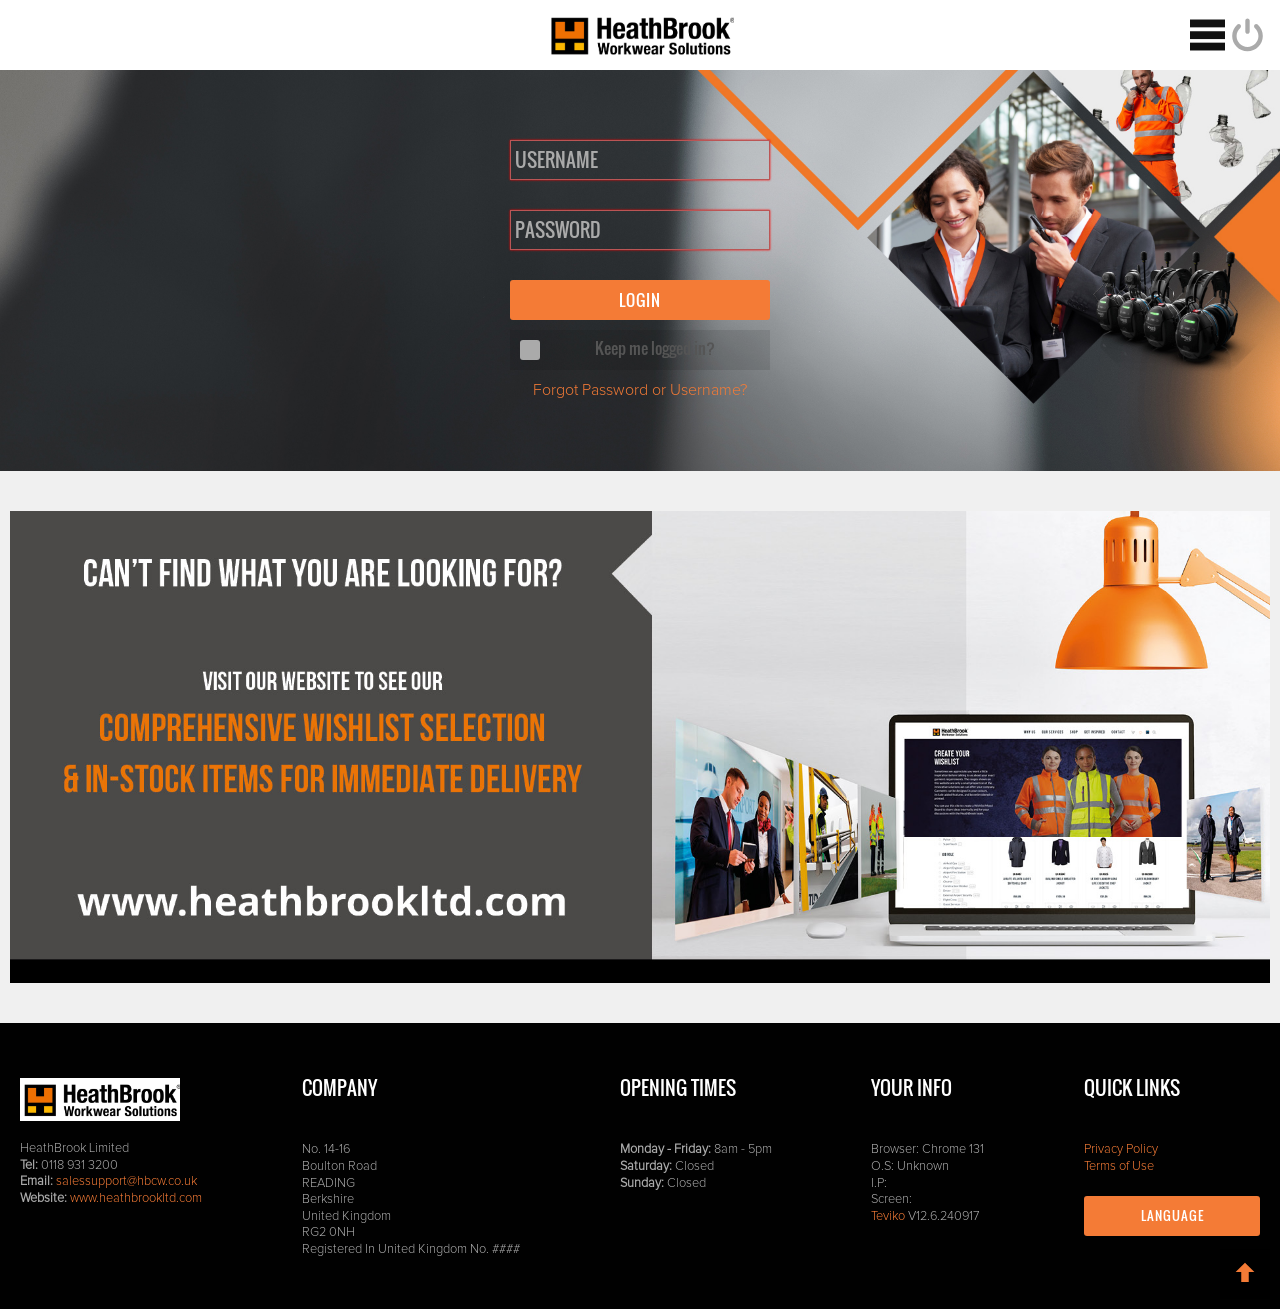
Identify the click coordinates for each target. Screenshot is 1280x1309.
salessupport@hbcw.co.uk (126, 1181)
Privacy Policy (1121, 1149)
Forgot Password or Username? (640, 390)
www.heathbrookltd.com (136, 1198)
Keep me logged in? (655, 348)
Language (1172, 1215)
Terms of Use (1119, 1166)
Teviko (888, 1216)
